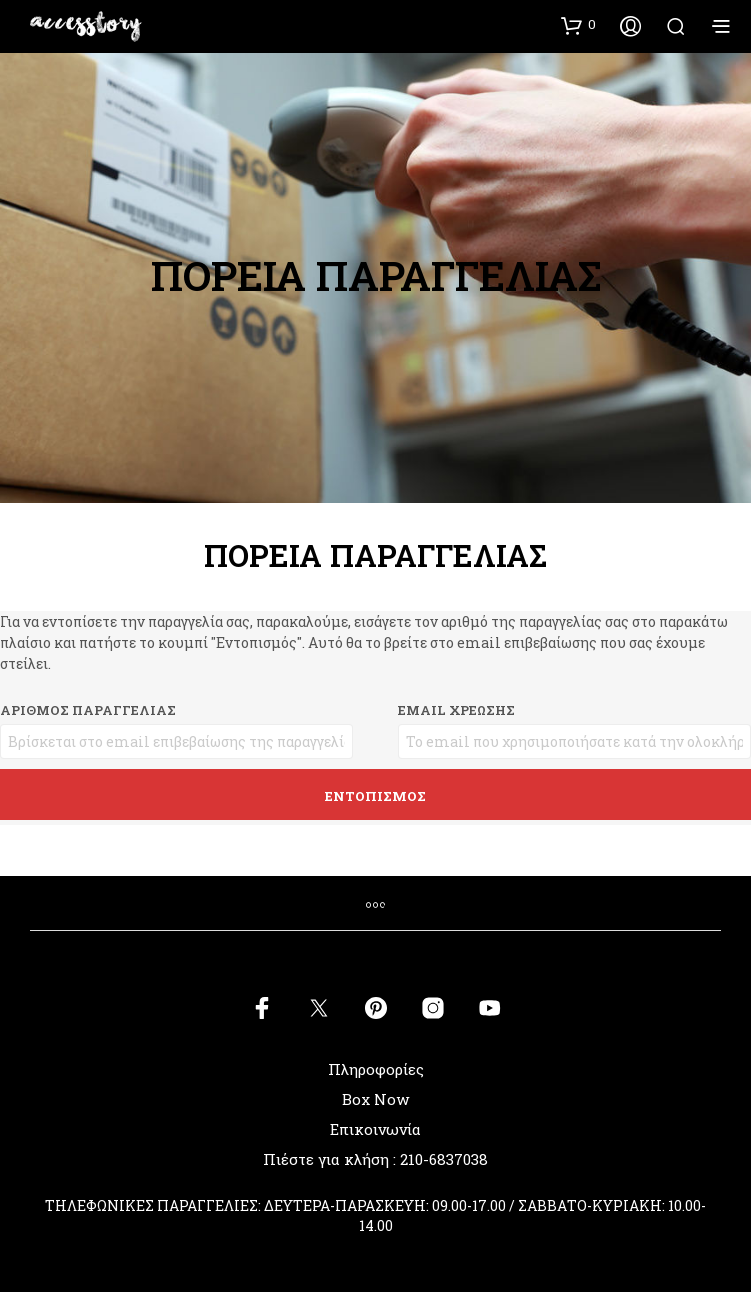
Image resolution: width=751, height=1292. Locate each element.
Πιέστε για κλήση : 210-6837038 (375, 1159)
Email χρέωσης (456, 710)
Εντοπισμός (375, 796)
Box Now (375, 1099)
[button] (578, 25)
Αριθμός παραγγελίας (88, 710)
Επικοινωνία (375, 1129)
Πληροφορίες (376, 1069)
